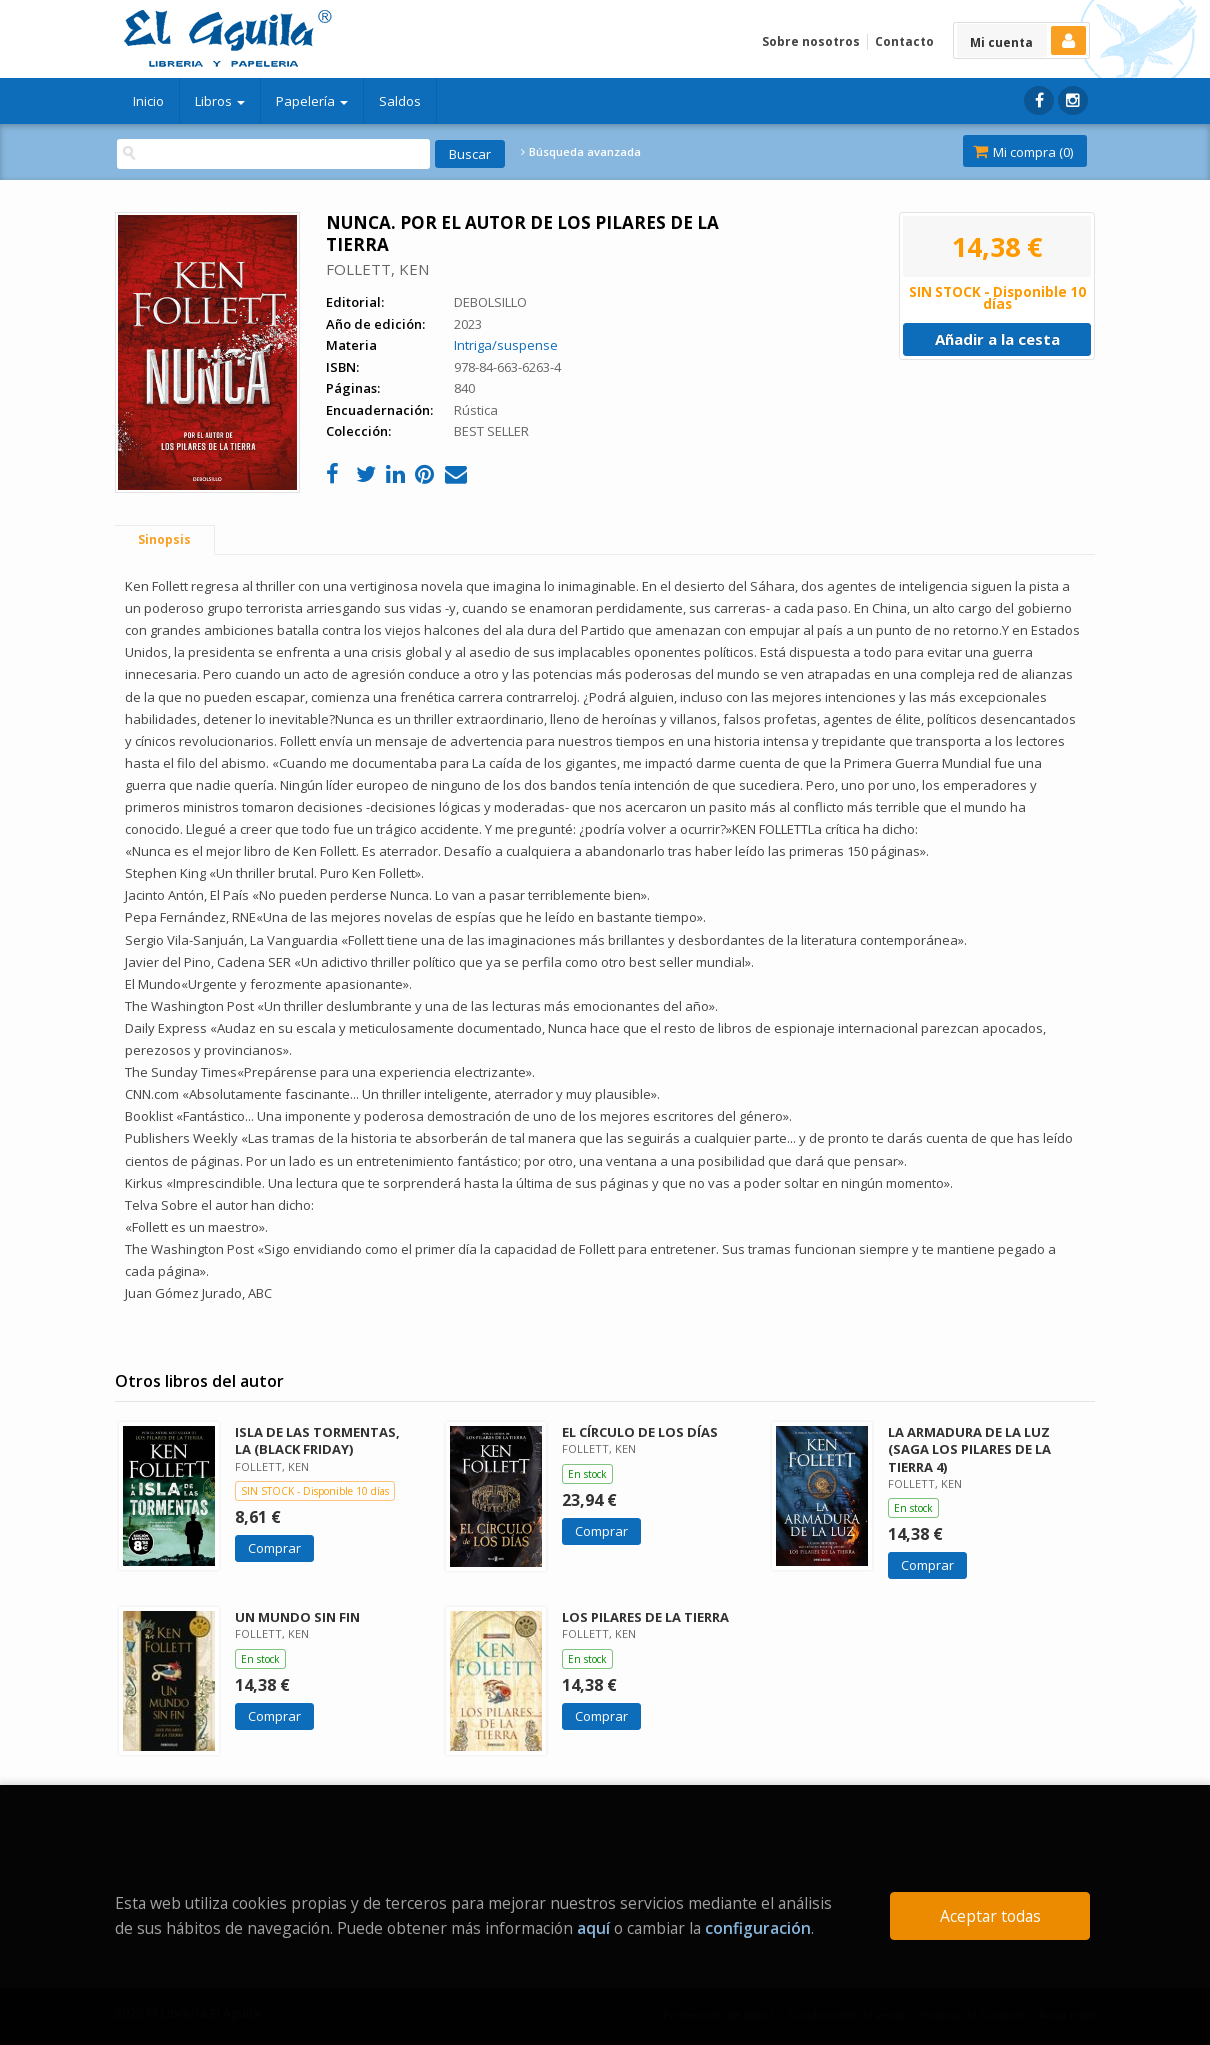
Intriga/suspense (506, 345)
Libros (220, 101)
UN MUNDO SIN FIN (297, 1617)
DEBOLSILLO (490, 302)
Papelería (312, 101)
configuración (758, 1928)
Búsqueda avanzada (581, 152)
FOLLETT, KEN (377, 269)
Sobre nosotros (811, 41)
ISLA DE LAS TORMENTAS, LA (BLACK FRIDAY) (317, 1440)
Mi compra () (1023, 152)
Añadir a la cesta (997, 339)
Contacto (904, 41)
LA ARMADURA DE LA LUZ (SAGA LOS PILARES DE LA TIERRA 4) (969, 1449)
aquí (593, 1928)
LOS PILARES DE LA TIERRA (645, 1617)
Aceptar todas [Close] (990, 1916)
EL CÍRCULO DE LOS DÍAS (640, 1432)
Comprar (274, 1548)
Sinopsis (164, 539)
